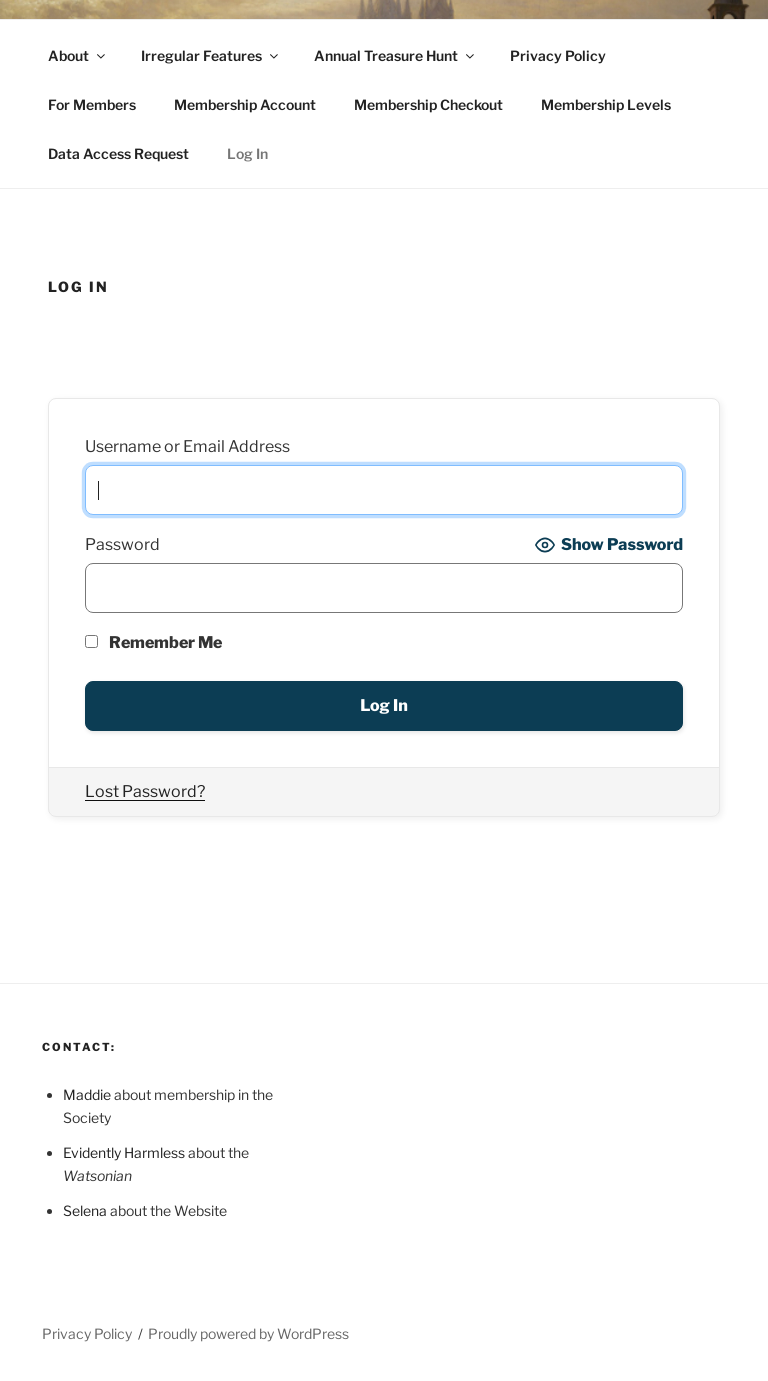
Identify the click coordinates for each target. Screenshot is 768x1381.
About (78, 55)
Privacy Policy (558, 55)
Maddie (87, 1094)
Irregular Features (211, 55)
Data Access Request (118, 153)
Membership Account (245, 104)
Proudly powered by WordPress (248, 1333)
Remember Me (153, 642)
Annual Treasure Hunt (395, 55)
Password (122, 544)
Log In (247, 153)
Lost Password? (145, 791)
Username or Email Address (187, 446)
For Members (92, 104)
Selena (85, 1210)
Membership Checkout (428, 104)
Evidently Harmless (124, 1152)
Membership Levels (606, 104)
